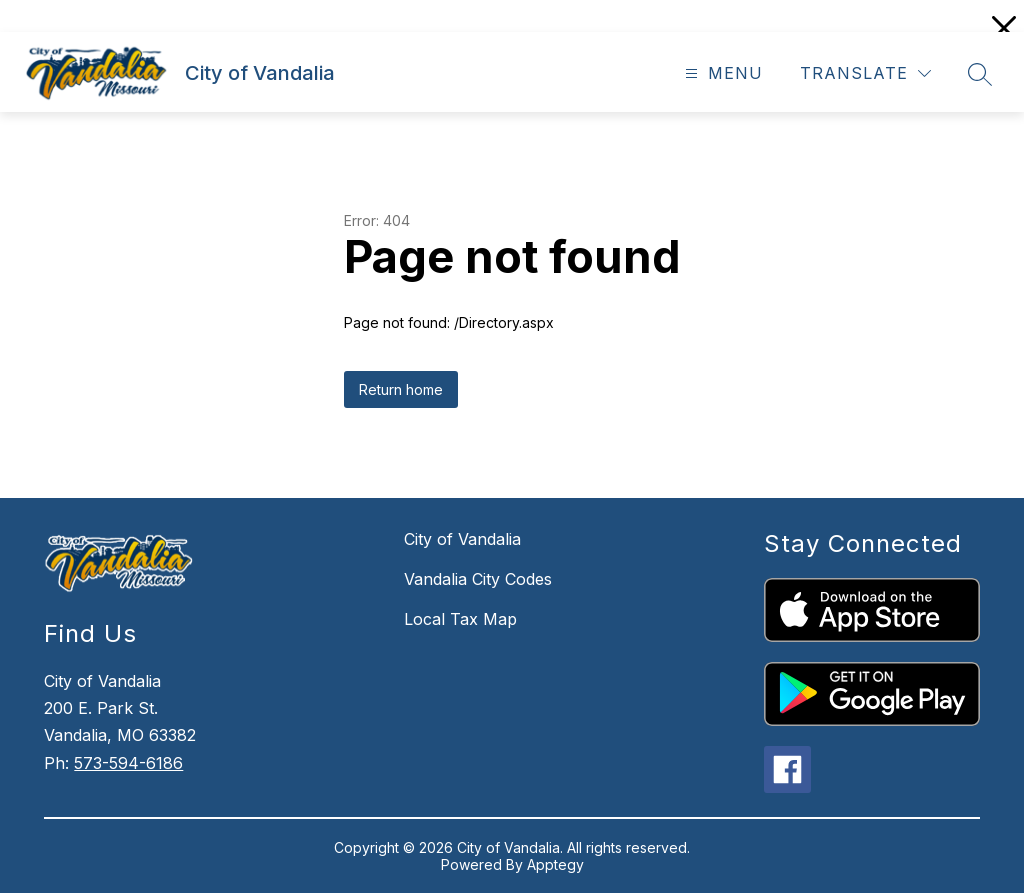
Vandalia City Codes (478, 579)
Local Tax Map (460, 619)
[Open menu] (721, 73)
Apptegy (555, 864)
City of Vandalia (462, 539)
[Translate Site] (865, 73)
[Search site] (980, 74)
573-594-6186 (128, 763)
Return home (401, 389)
